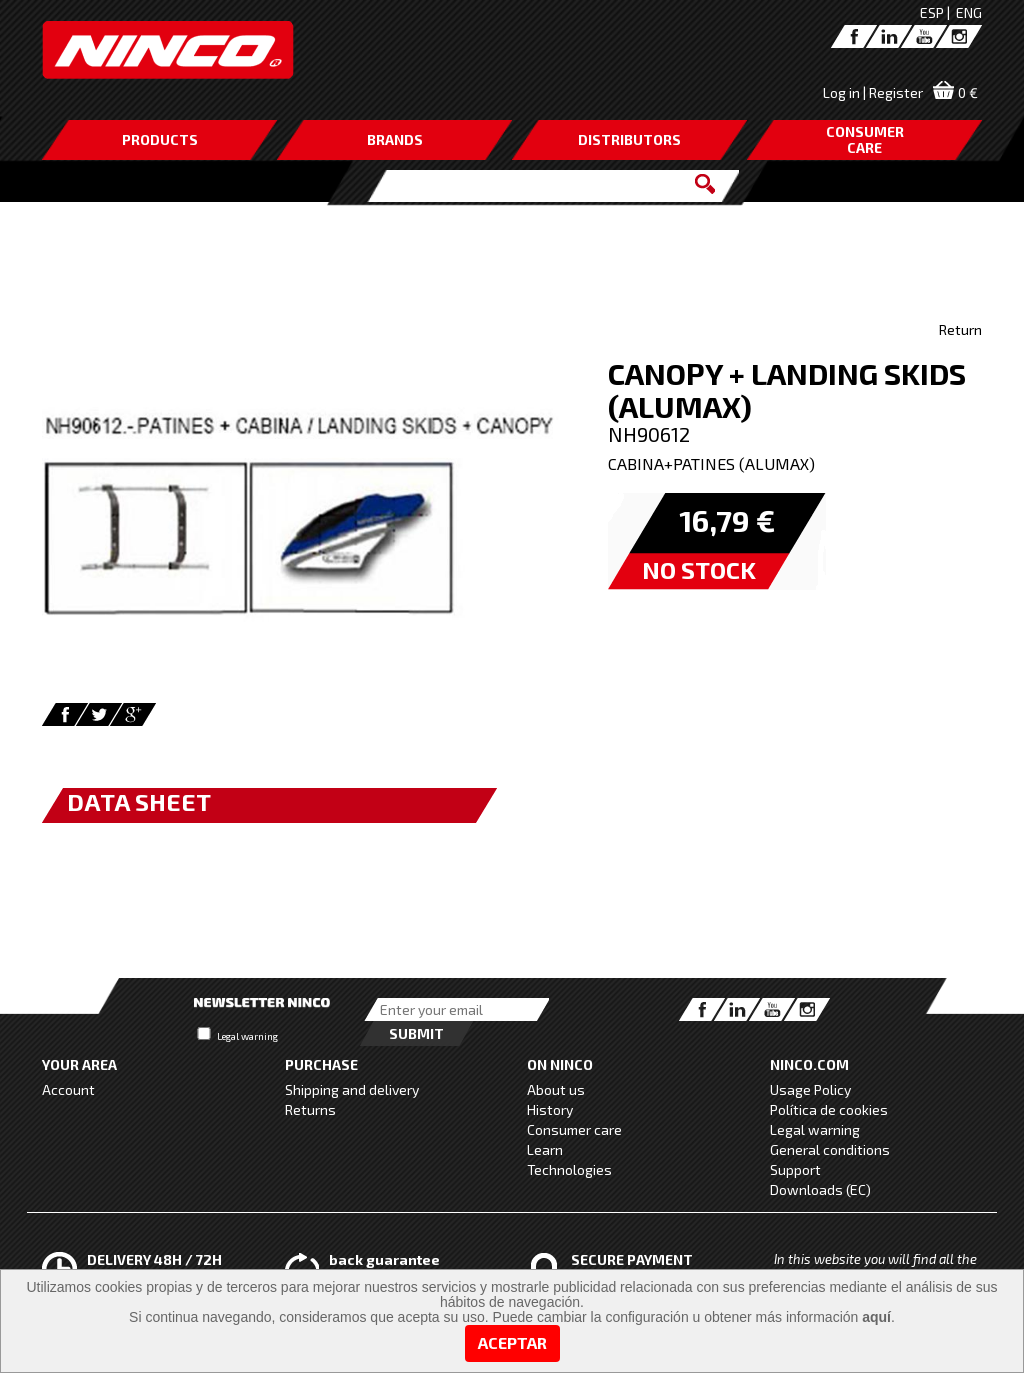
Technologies (569, 1169)
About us (556, 1089)
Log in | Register (873, 92)
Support (795, 1169)
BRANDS (395, 139)
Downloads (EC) (820, 1189)
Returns (310, 1109)
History (550, 1109)
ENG (969, 12)
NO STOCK (699, 569)
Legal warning (247, 1036)
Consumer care (574, 1129)
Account (68, 1089)
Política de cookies (829, 1109)
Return (960, 329)
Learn (545, 1149)
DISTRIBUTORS (629, 139)
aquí (876, 1317)
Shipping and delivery (352, 1089)
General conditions (830, 1149)
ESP (932, 12)
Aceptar (512, 1342)
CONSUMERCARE (865, 139)
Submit (416, 1033)
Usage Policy (810, 1089)
